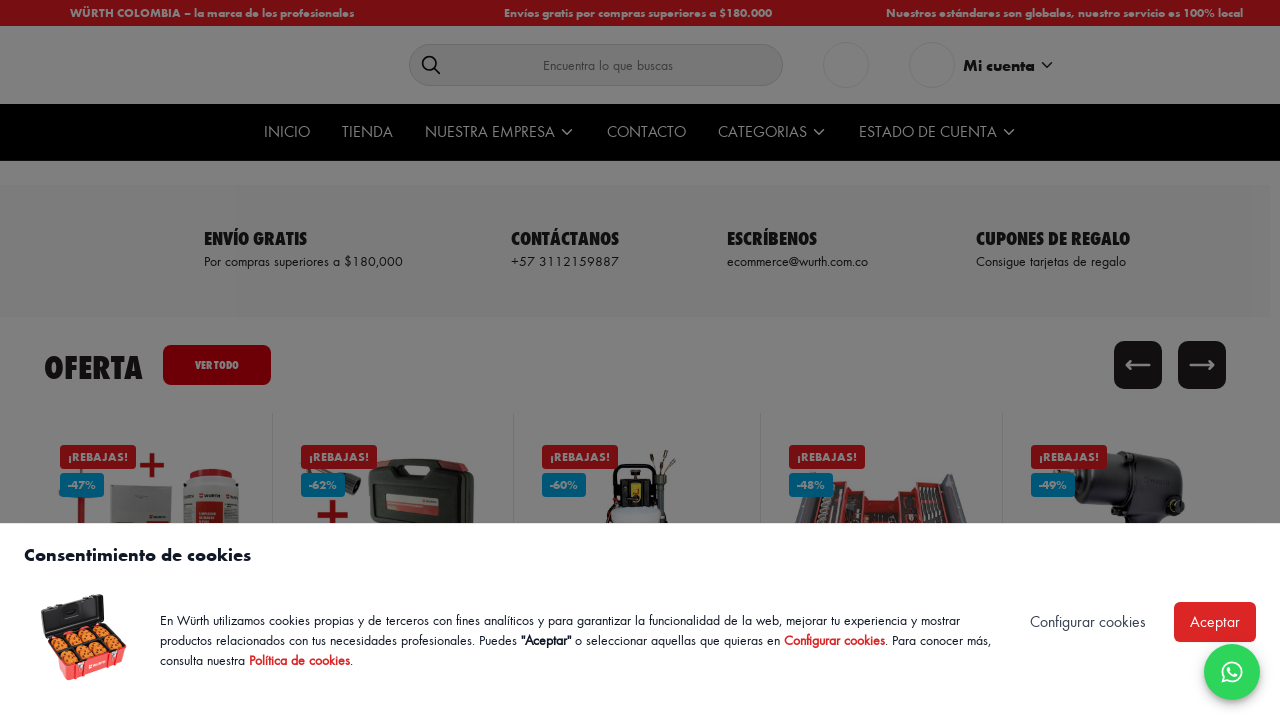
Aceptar (1215, 621)
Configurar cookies (834, 639)
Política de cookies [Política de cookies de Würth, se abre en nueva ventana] (299, 659)
